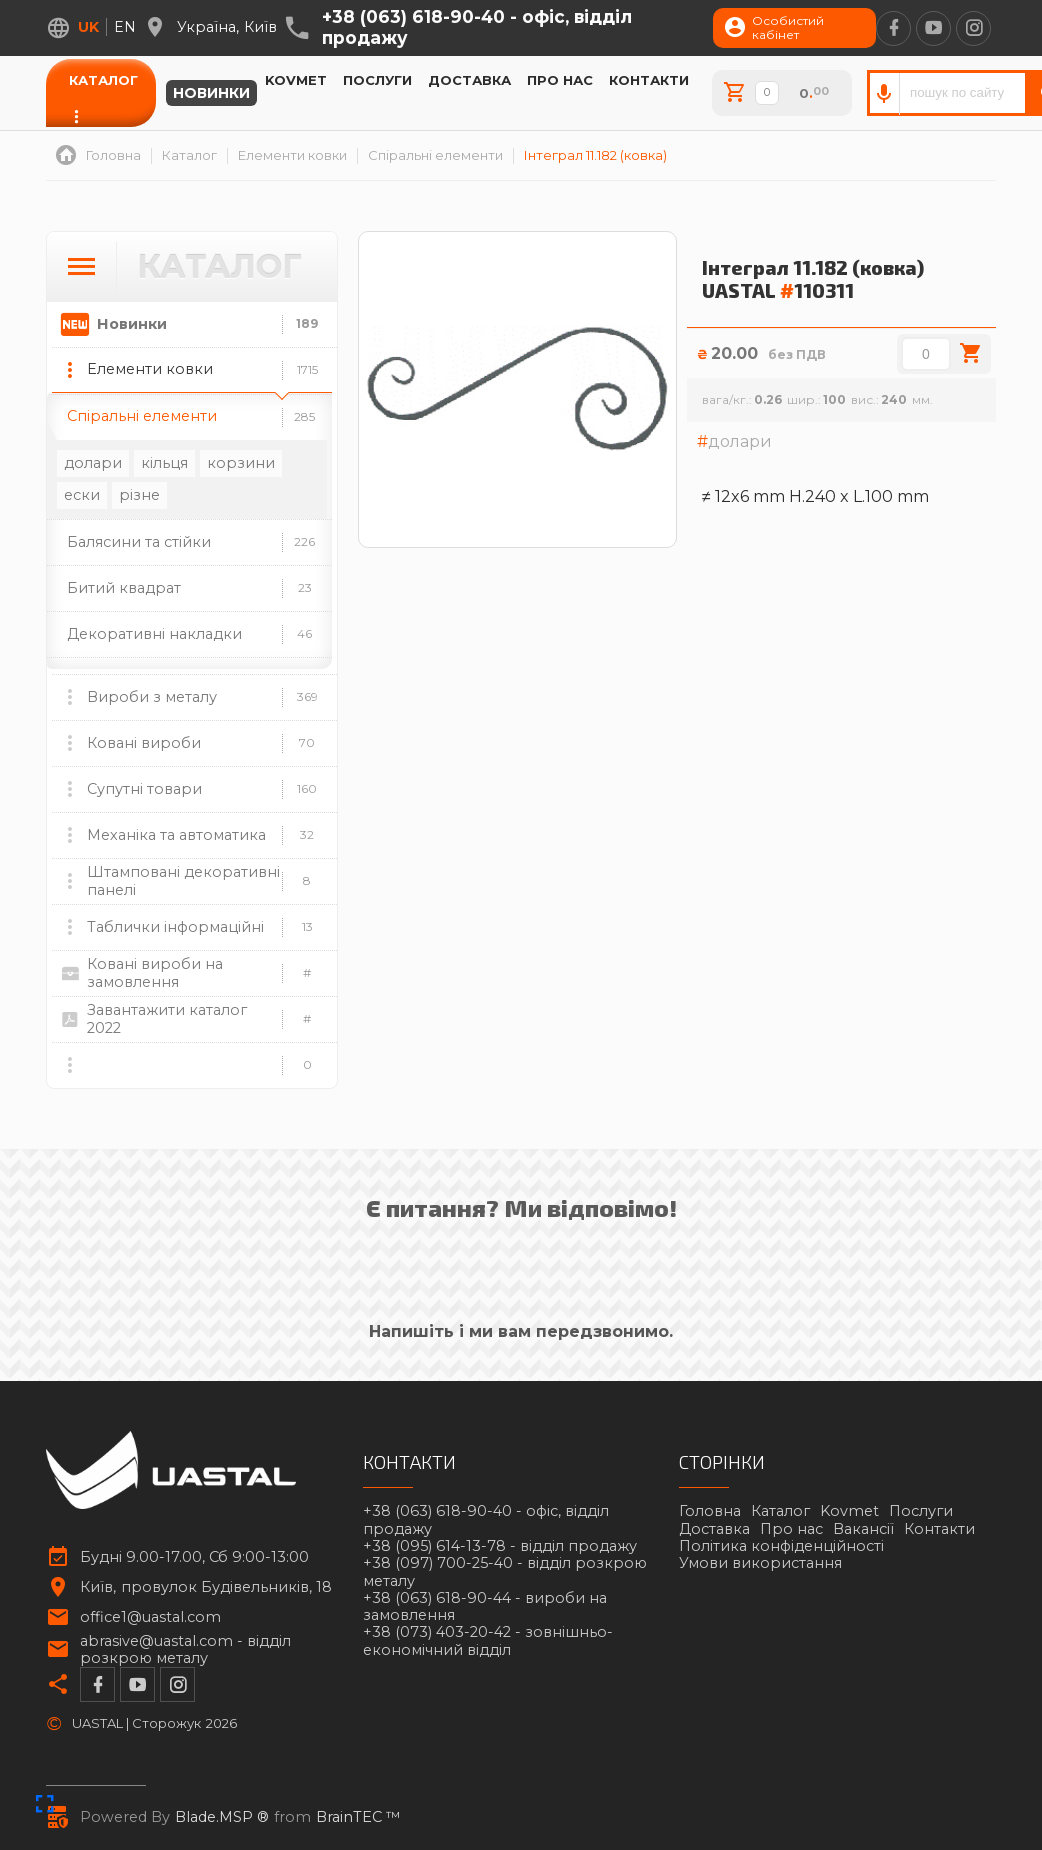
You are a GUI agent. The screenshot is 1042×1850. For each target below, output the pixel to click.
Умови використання (760, 1563)
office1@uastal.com (150, 1617)
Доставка (469, 80)
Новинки (211, 93)
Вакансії (863, 1529)
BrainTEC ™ (358, 1817)
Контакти (649, 80)
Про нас (560, 80)
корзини (241, 463)
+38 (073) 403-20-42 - (488, 1641)
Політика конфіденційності (781, 1546)
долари (93, 463)
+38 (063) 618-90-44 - (485, 1607)
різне (139, 495)
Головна (710, 1511)
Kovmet (296, 80)
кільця (164, 463)
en (125, 27)
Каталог (103, 80)
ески (82, 495)
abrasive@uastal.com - (185, 1650)
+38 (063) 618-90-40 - (477, 27)
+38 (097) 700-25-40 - (505, 1572)
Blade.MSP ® (222, 1817)
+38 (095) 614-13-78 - (500, 1546)
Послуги (377, 80)
